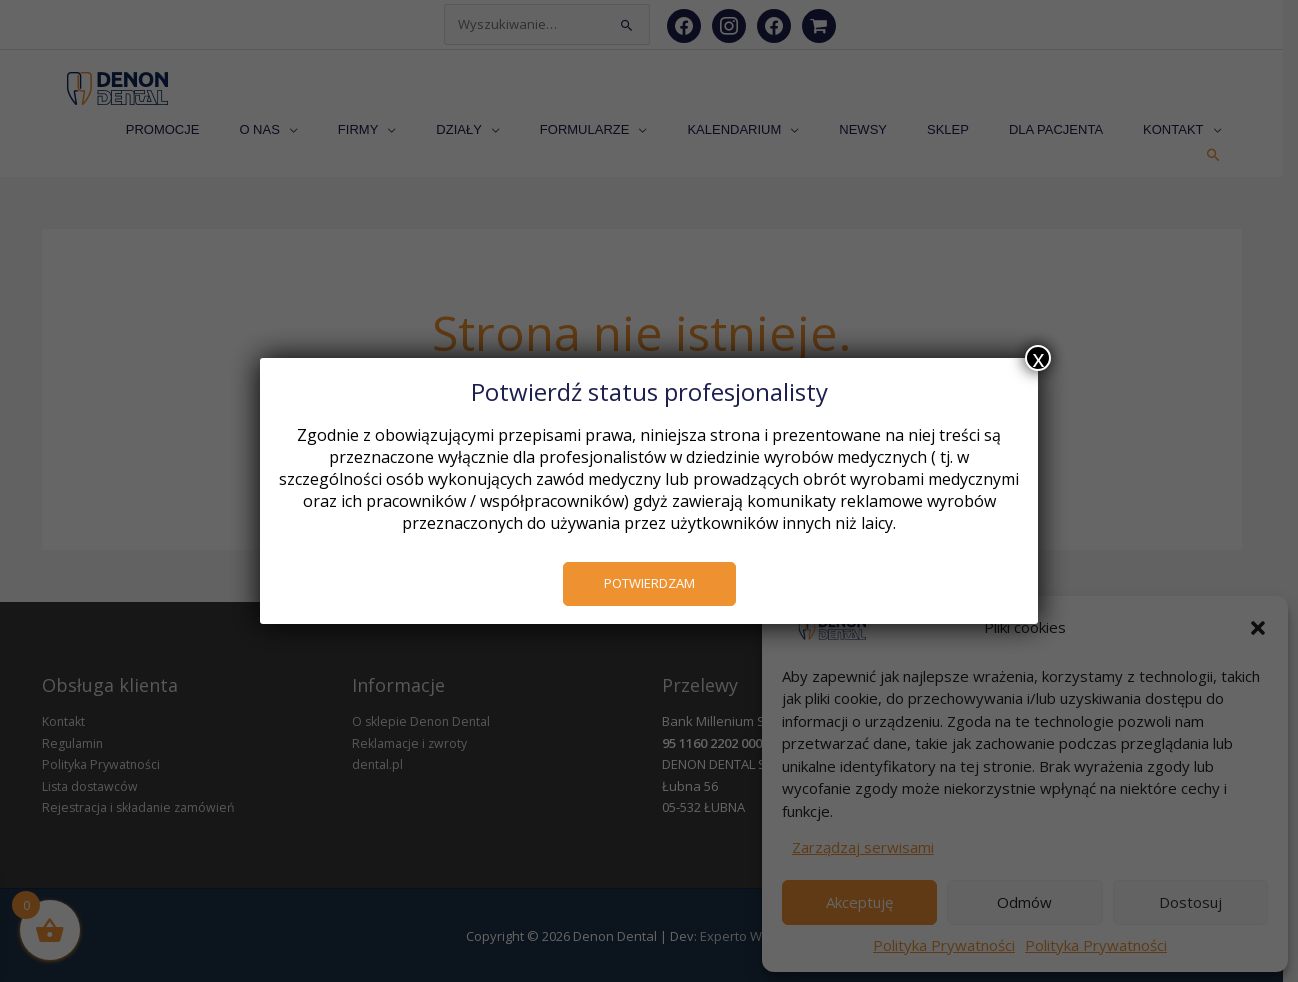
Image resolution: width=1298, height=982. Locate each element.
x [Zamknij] (1038, 358)
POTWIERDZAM (649, 583)
